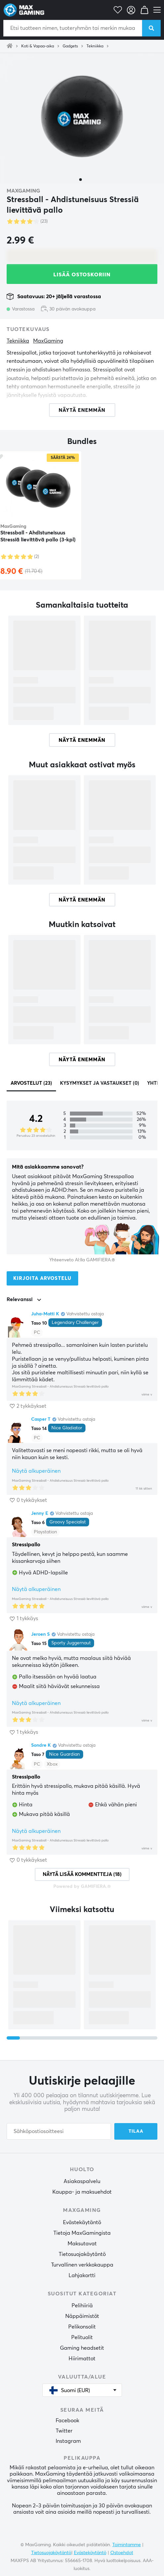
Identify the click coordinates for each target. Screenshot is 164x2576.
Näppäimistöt (82, 2316)
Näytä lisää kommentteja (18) (82, 1874)
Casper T (40, 1419)
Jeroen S (40, 1634)
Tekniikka (94, 46)
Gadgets (70, 46)
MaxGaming (23, 190)
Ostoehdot (121, 2552)
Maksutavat (82, 2243)
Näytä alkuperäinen (36, 1471)
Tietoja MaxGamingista (82, 2233)
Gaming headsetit (82, 2348)
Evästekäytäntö (82, 2222)
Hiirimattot (82, 2358)
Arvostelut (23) (31, 1083)
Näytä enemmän (82, 740)
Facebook (67, 2420)
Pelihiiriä (82, 2305)
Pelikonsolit (82, 2326)
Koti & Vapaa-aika (37, 46)
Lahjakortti (82, 2275)
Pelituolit (82, 2337)
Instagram (68, 2441)
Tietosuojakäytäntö (82, 2254)
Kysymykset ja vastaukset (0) (99, 1083)
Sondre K (41, 1745)
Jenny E (39, 1513)
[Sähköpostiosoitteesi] (59, 2131)
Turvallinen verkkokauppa (82, 2265)
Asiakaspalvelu (82, 2181)
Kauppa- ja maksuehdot (82, 2192)
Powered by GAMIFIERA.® (82, 1886)
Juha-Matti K (45, 1314)
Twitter (64, 2431)
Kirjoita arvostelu (42, 1278)
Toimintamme (126, 2545)
